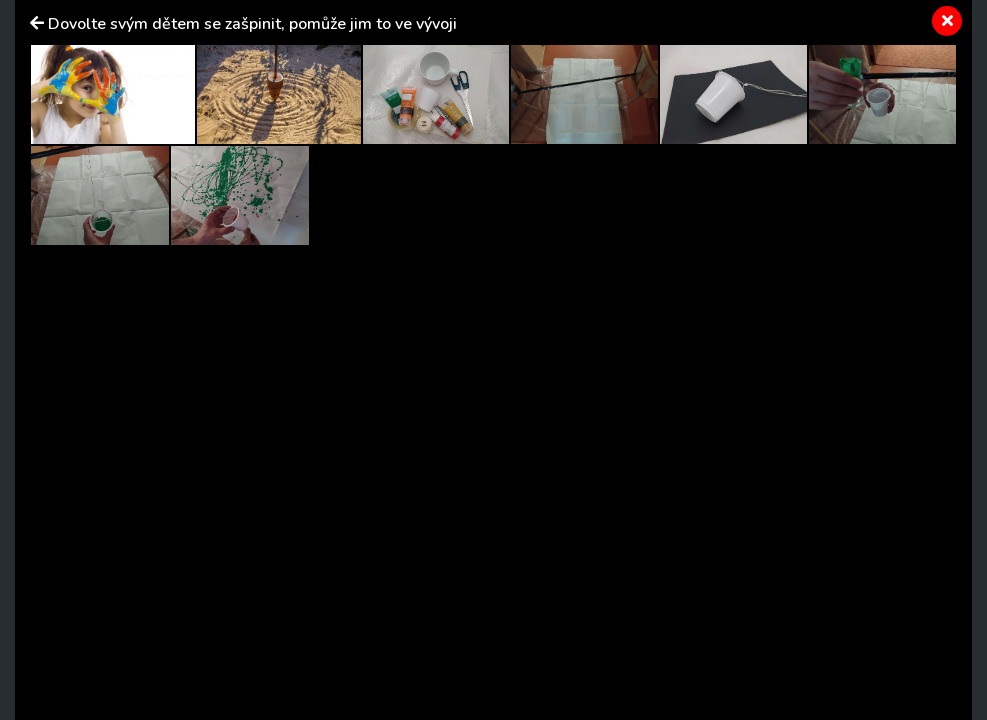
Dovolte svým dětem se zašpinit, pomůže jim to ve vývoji (252, 24)
